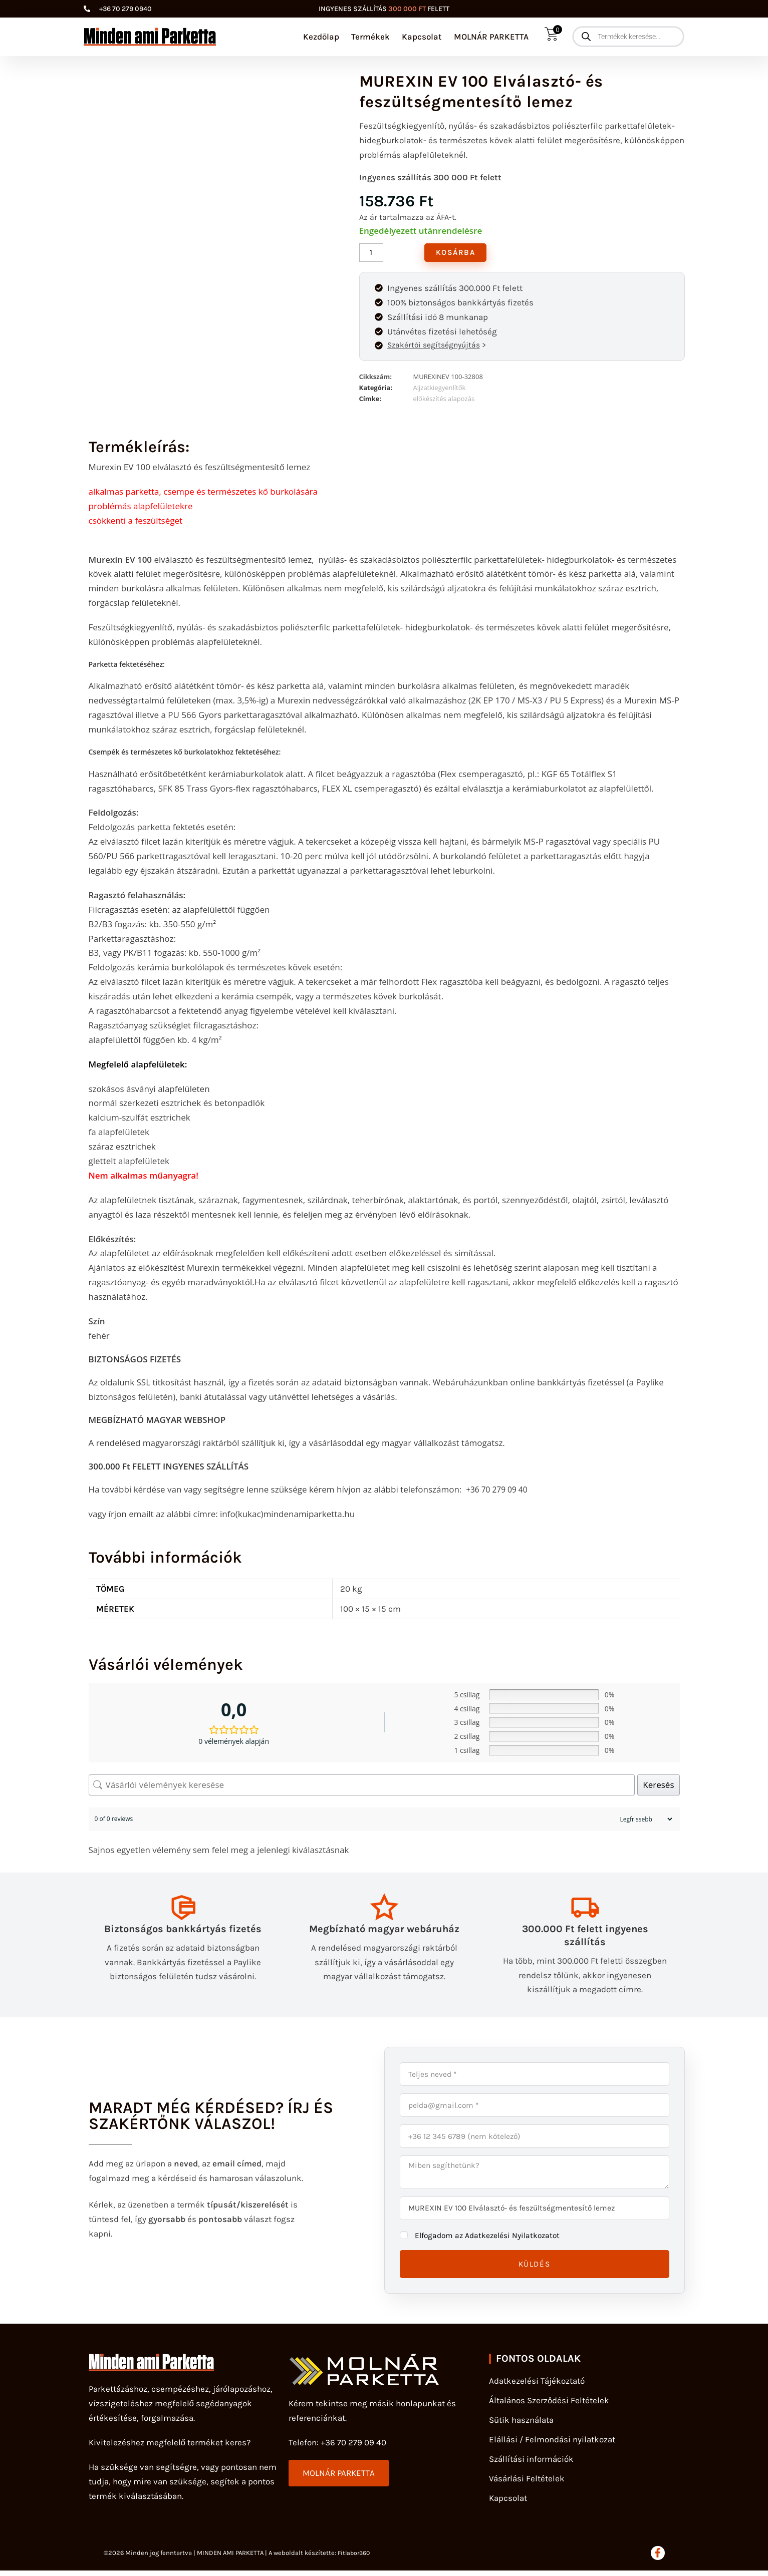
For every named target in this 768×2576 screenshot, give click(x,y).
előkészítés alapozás (444, 400)
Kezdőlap (321, 37)
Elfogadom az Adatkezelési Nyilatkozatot (493, 2240)
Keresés (658, 1786)
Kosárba (457, 253)
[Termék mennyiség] (371, 253)
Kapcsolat (422, 37)
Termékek (370, 37)
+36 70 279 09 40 (499, 1491)
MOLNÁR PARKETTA (491, 37)
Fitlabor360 (355, 2558)
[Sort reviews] (645, 1821)
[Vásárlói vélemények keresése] (362, 1786)
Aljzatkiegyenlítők (439, 389)
